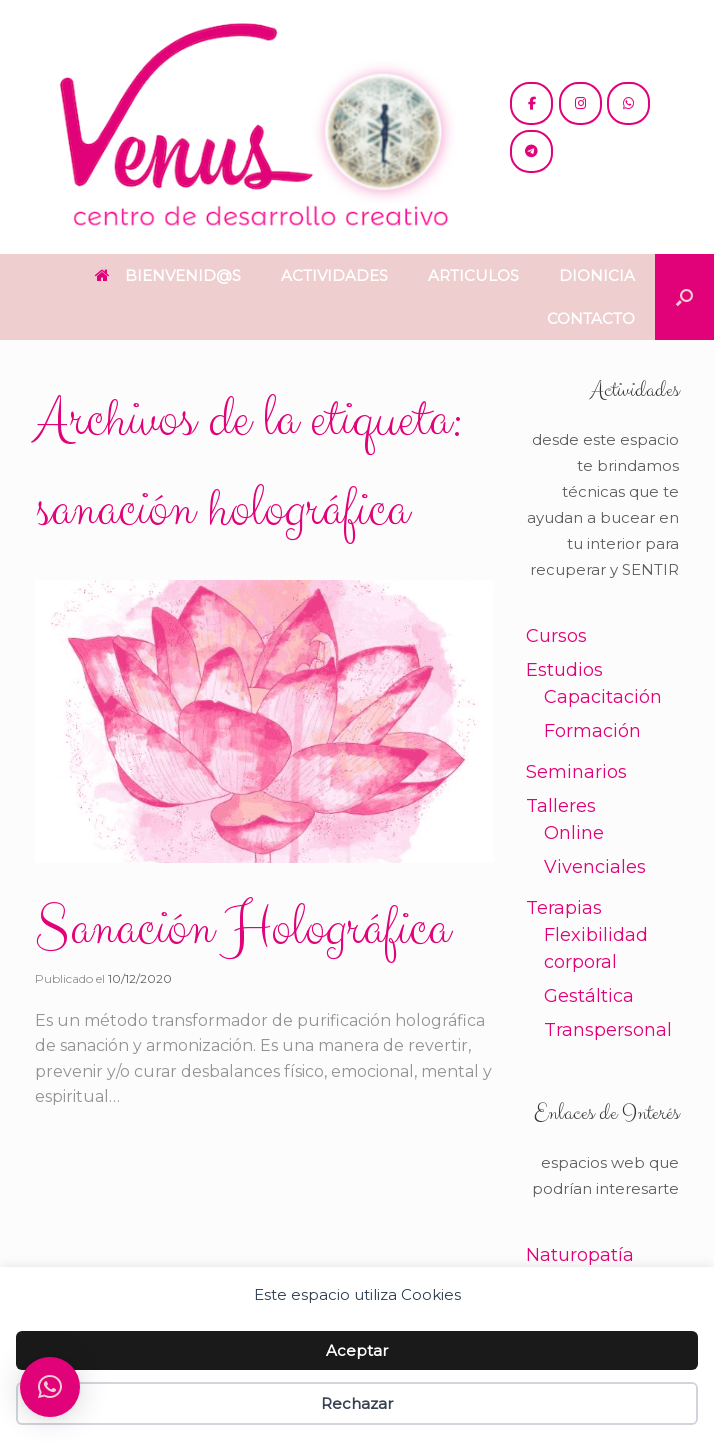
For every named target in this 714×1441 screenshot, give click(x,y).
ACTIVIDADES (334, 275)
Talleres (561, 806)
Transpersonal (608, 1030)
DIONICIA (597, 275)
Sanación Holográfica (242, 929)
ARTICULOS (473, 275)
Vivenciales (595, 867)
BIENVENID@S (168, 275)
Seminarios (576, 772)
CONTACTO (591, 318)
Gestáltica (589, 996)
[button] (684, 297)
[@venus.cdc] (580, 103)
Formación (592, 731)
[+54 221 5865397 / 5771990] (628, 103)
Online (574, 833)
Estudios (564, 670)
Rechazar (357, 1403)
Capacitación (603, 697)
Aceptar (357, 1350)
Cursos (556, 636)
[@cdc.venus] (531, 103)
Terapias (564, 908)
